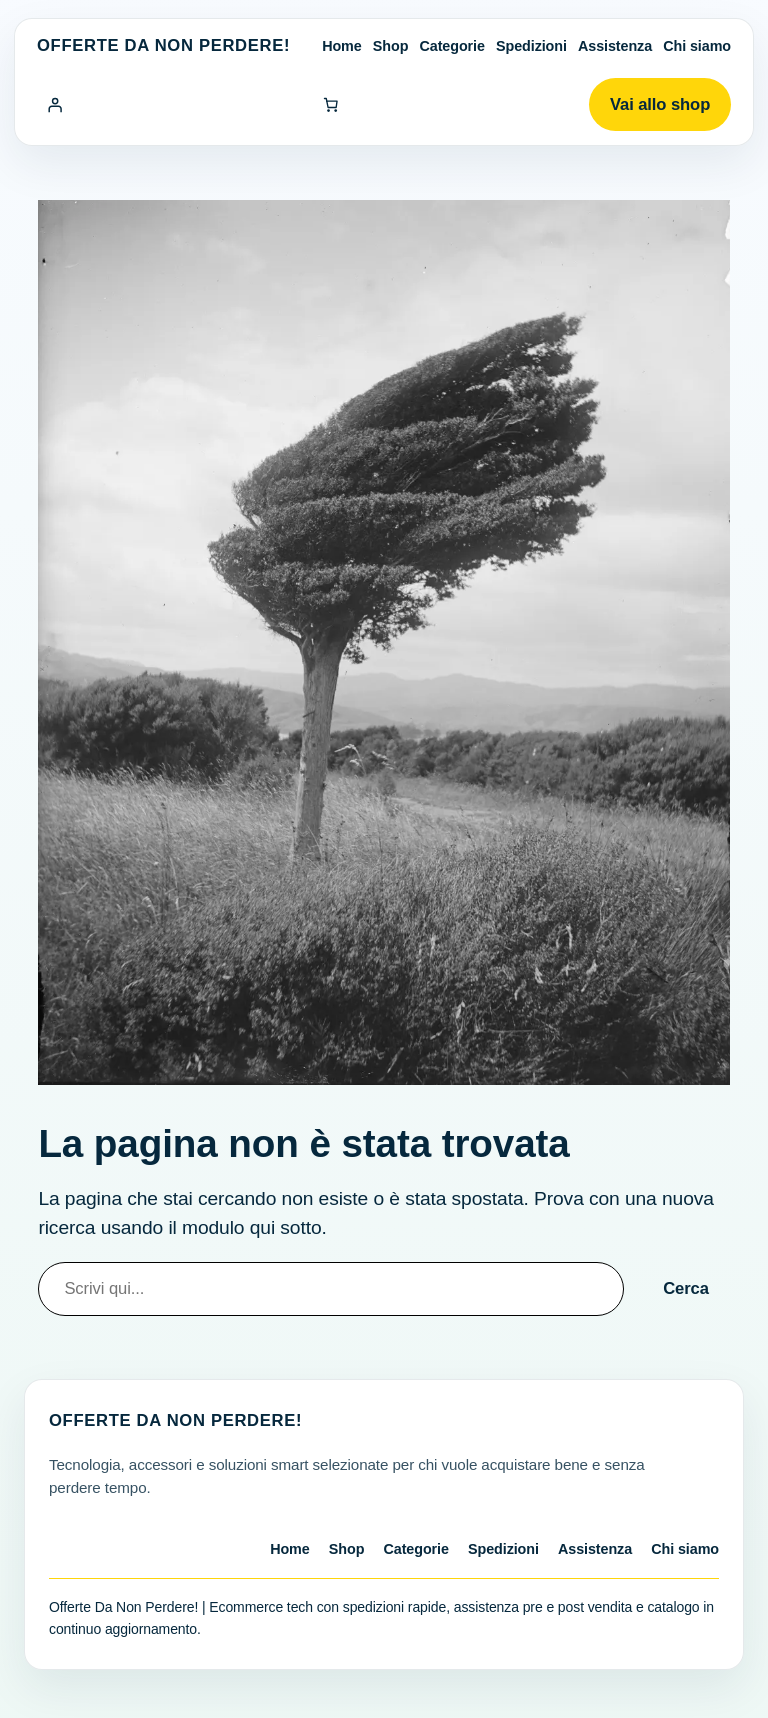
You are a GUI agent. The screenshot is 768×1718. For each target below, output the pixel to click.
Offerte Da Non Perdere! (163, 45)
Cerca (686, 1288)
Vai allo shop (660, 104)
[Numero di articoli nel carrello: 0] (331, 105)
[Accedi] (55, 105)
